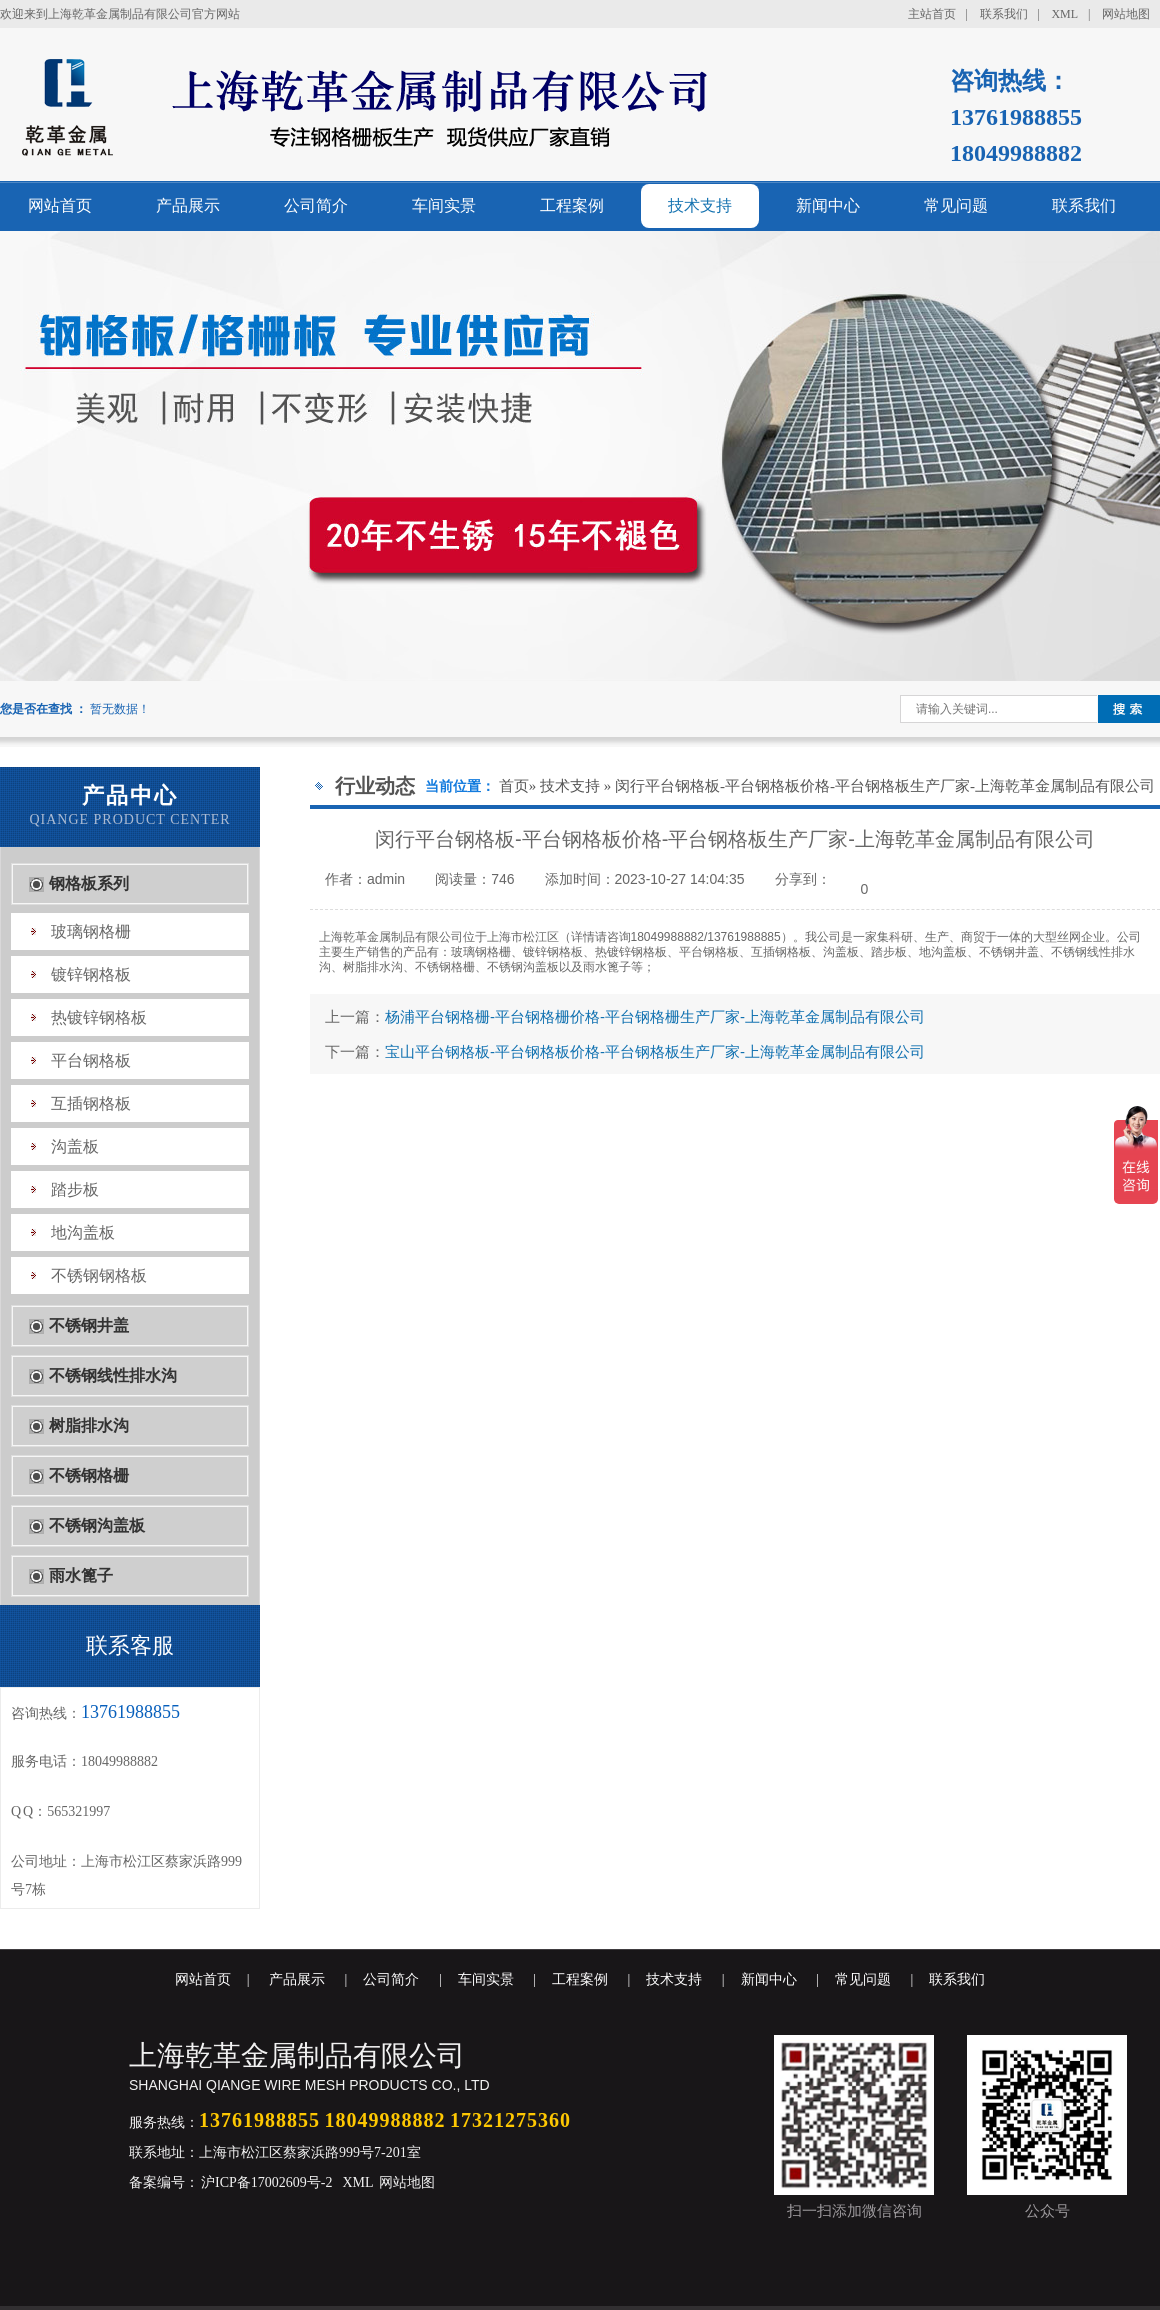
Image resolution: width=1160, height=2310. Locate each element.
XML (1064, 14)
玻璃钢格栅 (91, 931)
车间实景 (444, 205)
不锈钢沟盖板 (97, 1525)
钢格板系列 (89, 883)
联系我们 (1004, 14)
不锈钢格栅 (89, 1475)
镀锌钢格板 (91, 974)
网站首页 (60, 205)
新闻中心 (828, 205)
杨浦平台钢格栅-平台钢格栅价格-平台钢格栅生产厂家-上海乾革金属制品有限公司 (655, 1016)
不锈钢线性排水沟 (113, 1375)
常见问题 (956, 205)
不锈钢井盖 (89, 1325)
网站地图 (1126, 14)
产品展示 (188, 205)
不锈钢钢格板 (99, 1275)
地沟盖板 (83, 1232)
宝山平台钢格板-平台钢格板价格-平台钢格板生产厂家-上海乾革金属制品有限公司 (655, 1051)
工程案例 (572, 205)
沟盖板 (75, 1146)
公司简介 (316, 205)
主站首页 (932, 14)
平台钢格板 (91, 1060)
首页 (514, 786)
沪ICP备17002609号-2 (265, 2182)
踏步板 (75, 1189)
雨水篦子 (81, 1575)
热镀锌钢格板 (99, 1017)
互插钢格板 (91, 1103)
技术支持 (700, 205)
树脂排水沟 (89, 1425)
